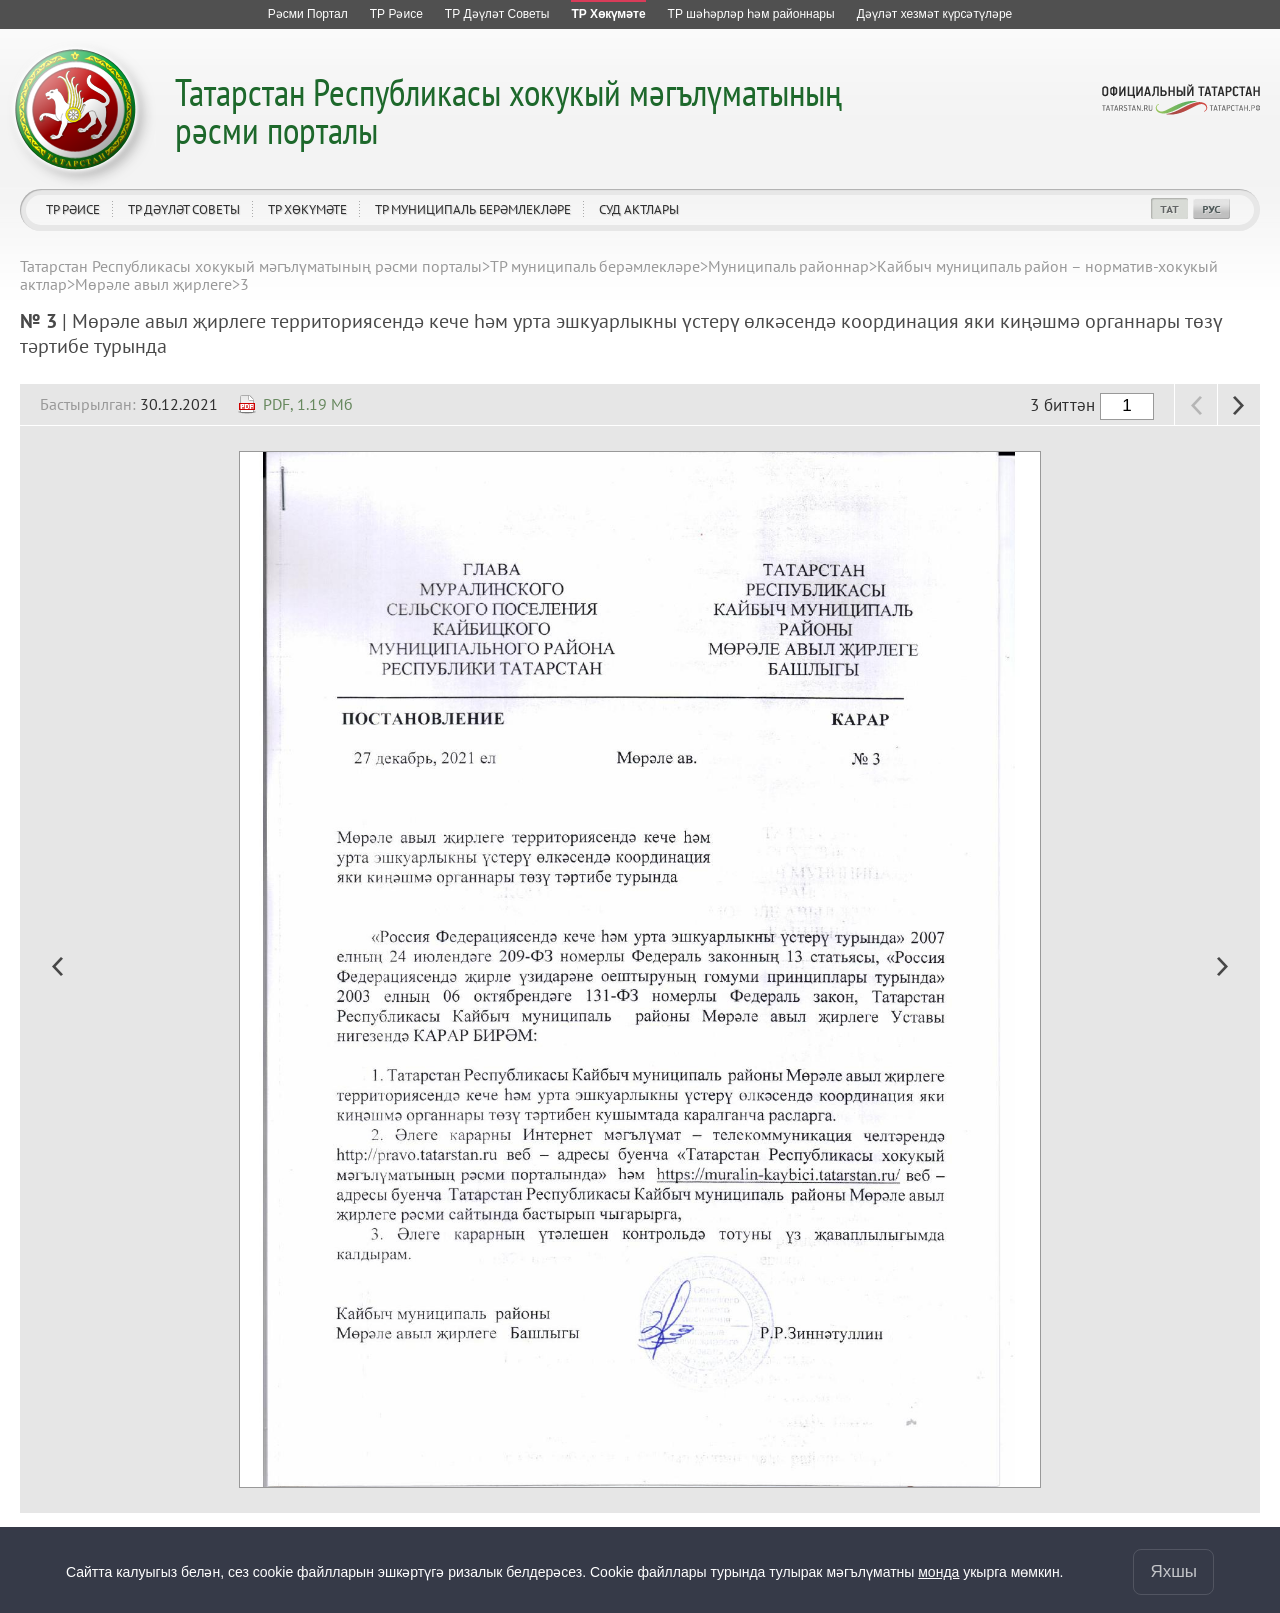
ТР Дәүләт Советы (184, 209)
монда (938, 1571)
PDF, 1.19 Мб (308, 404)
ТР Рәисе (73, 209)
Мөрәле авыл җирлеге (153, 284)
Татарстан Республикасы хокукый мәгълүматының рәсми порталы (508, 110)
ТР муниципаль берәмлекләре (473, 209)
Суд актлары (639, 209)
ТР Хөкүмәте (307, 209)
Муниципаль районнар (788, 266)
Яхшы (1173, 1570)
